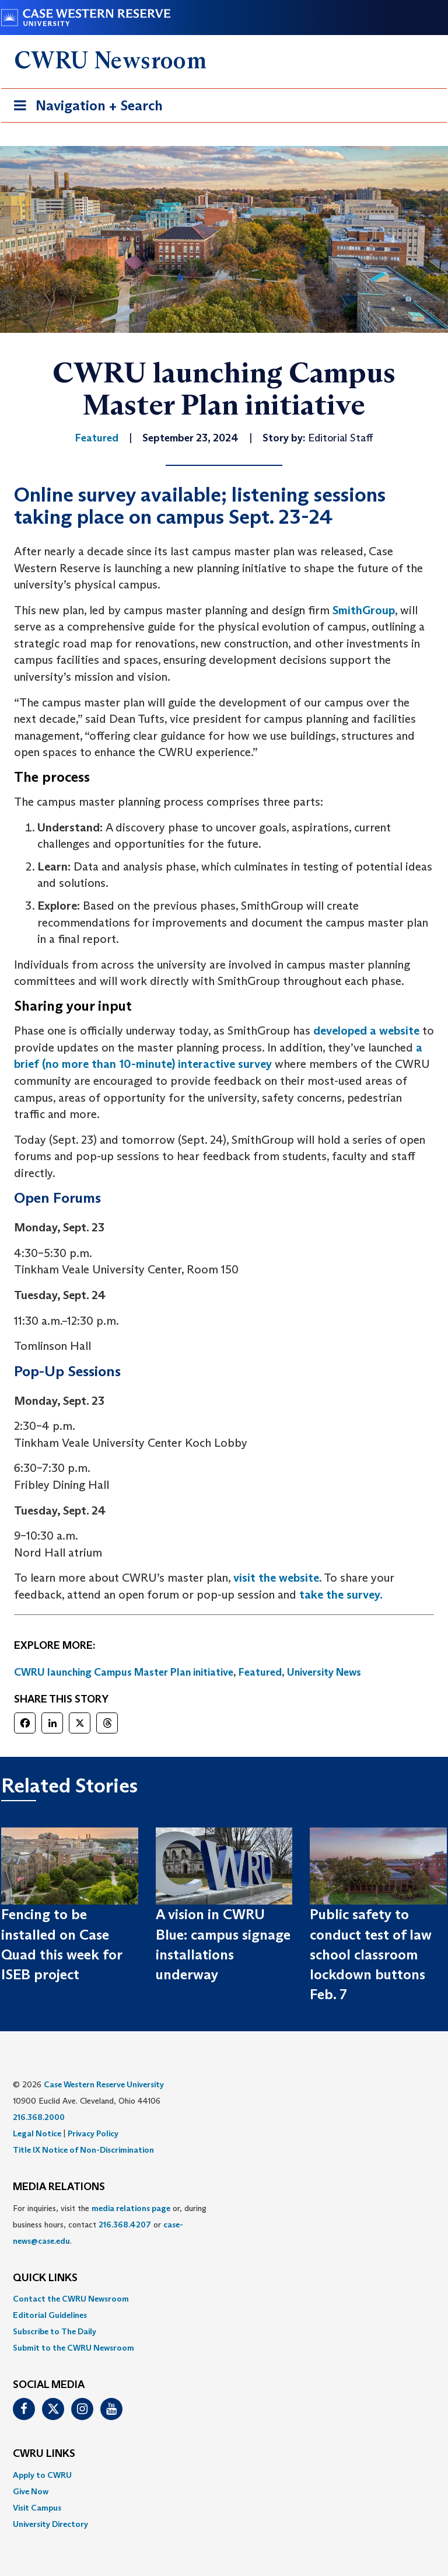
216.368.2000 (39, 2117)
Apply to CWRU (42, 2475)
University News (324, 1672)
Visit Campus (37, 2507)
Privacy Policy (93, 2133)
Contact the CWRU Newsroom (71, 2298)
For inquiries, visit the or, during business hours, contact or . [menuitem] (109, 2224)
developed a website (366, 1031)
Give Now (30, 2491)
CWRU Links (44, 2454)
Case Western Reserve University (104, 2084)
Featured (260, 1672)
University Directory (50, 2524)
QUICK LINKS (45, 2278)
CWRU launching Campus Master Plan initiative (123, 1672)
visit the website (276, 1578)
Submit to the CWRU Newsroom (73, 2347)
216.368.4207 (125, 2224)
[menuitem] (224, 2298)
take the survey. (341, 1595)
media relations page (131, 2208)
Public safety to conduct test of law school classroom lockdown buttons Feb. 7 (371, 1954)
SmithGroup (363, 610)
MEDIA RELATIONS (59, 2187)
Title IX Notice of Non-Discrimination (83, 2150)
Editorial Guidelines (50, 2315)
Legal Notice (37, 2133)
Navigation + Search (84, 107)
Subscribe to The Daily (54, 2331)
